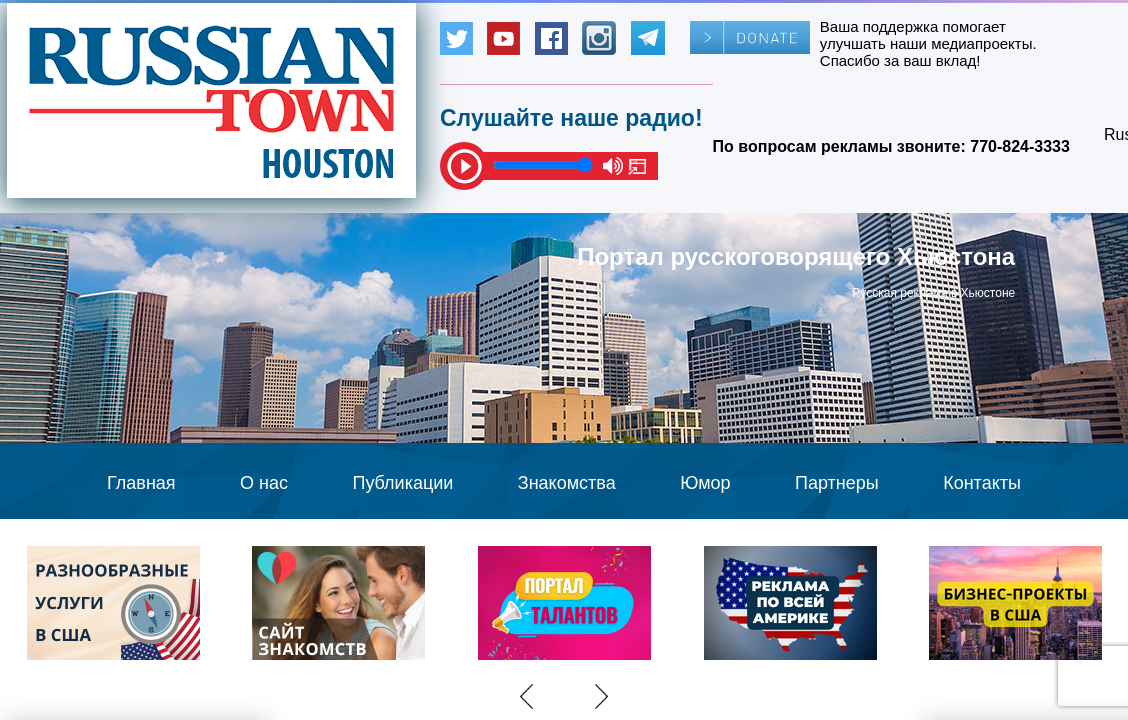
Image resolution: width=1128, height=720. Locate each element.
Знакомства (567, 483)
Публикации (402, 483)
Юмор (705, 483)
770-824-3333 (1020, 146)
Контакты (982, 483)
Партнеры (837, 483)
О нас (264, 483)
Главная (141, 483)
